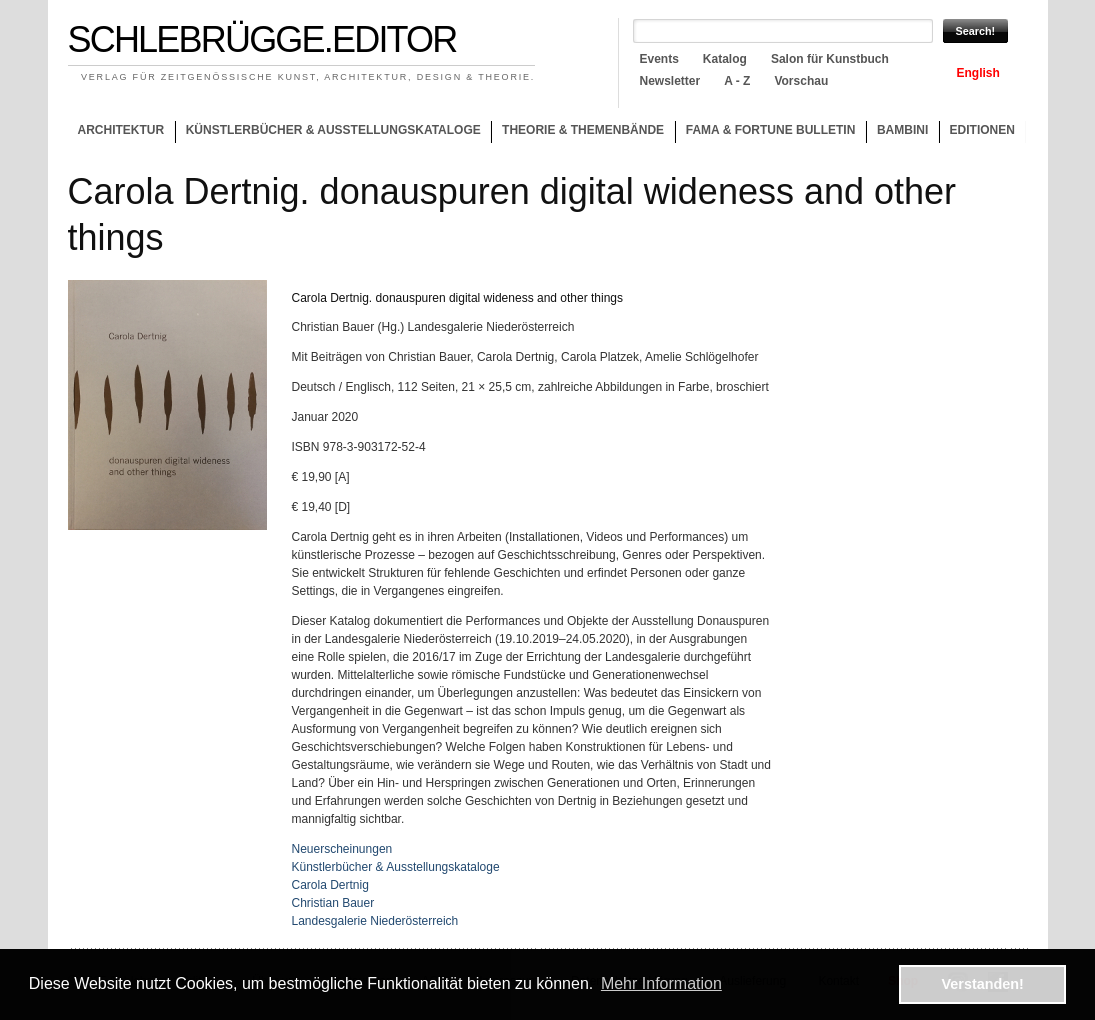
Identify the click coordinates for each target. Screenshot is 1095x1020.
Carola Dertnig (330, 885)
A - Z (737, 81)
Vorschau (801, 81)
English (978, 73)
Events (659, 59)
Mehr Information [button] (661, 983)
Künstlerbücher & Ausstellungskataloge (333, 130)
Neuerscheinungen (342, 849)
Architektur (120, 130)
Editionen (982, 130)
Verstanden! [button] (983, 984)
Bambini (902, 130)
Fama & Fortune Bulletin (771, 130)
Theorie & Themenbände (577, 133)
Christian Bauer (333, 903)
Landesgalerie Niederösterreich (375, 921)
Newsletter (670, 81)
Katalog (725, 59)
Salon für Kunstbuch (830, 59)
